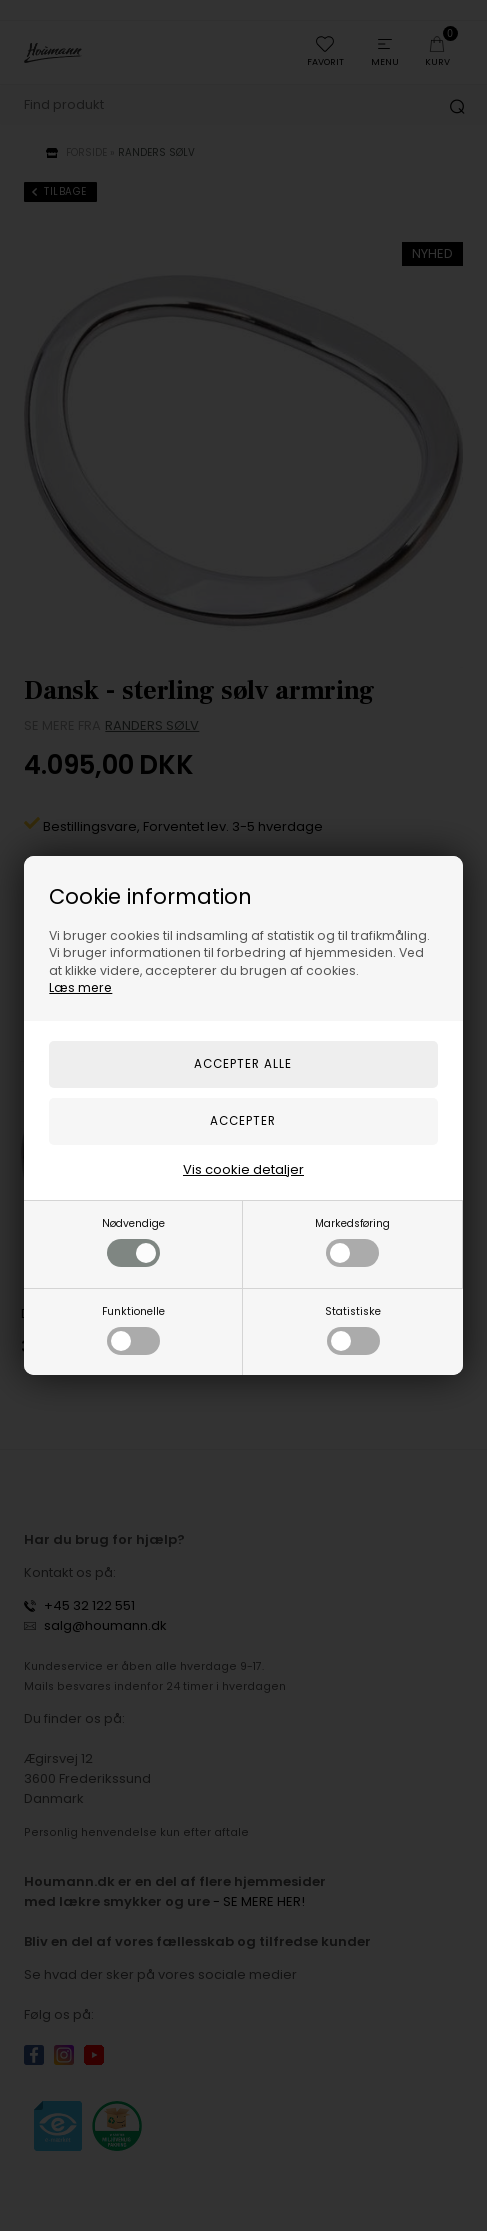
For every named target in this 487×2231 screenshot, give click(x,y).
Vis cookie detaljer (243, 1169)
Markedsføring (352, 1241)
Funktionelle (133, 1329)
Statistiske (353, 1329)
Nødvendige (133, 1241)
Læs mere (80, 987)
